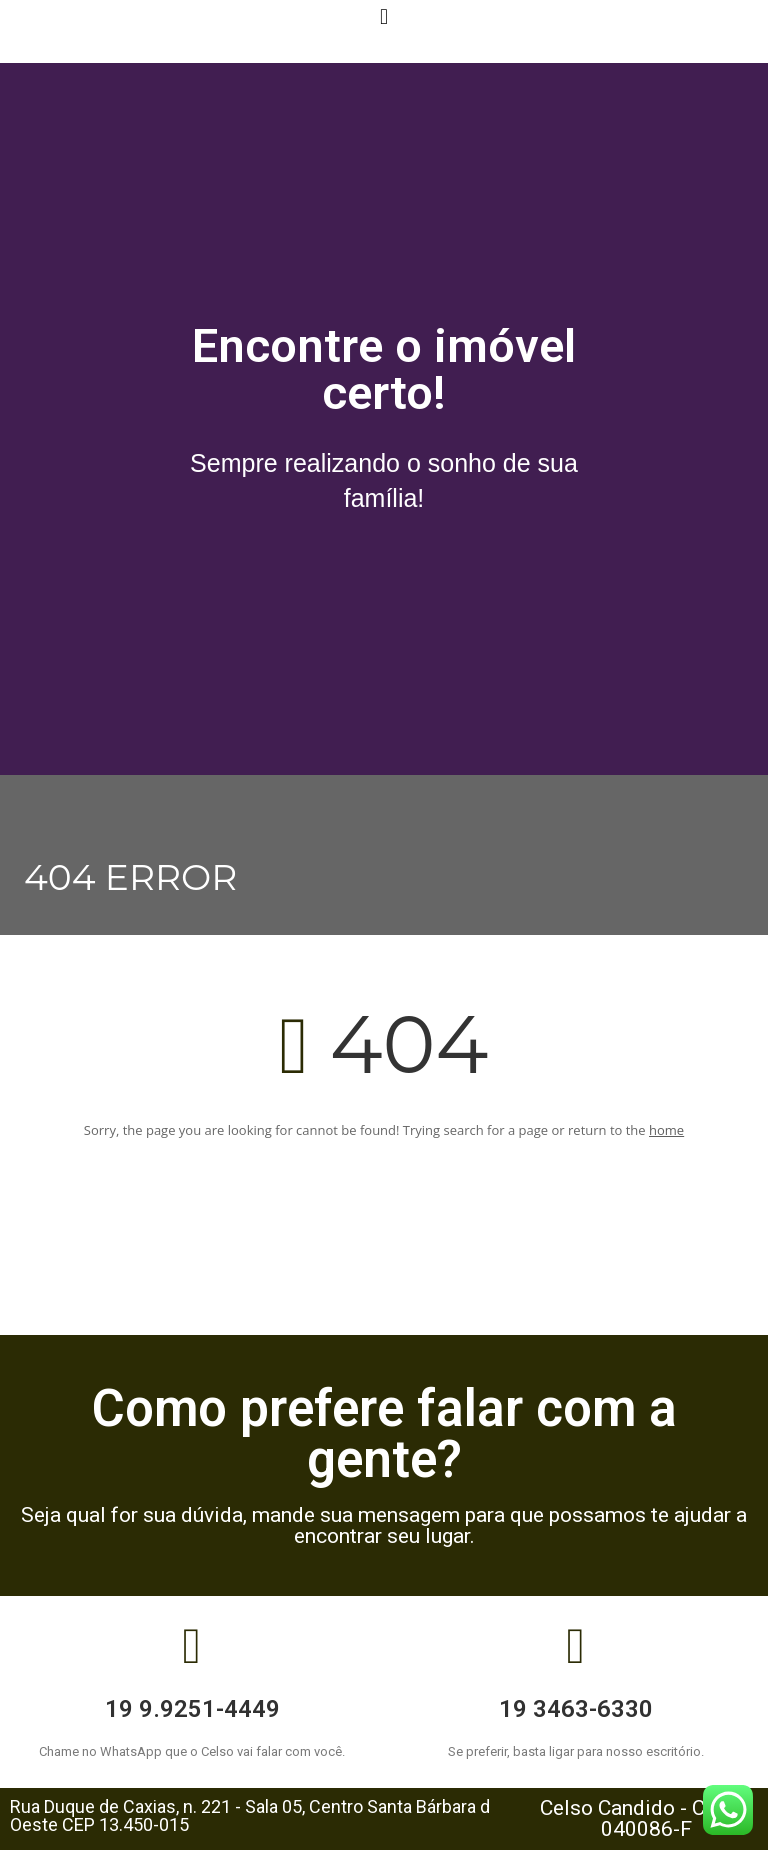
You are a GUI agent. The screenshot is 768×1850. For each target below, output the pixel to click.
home (666, 1130)
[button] (383, 16)
